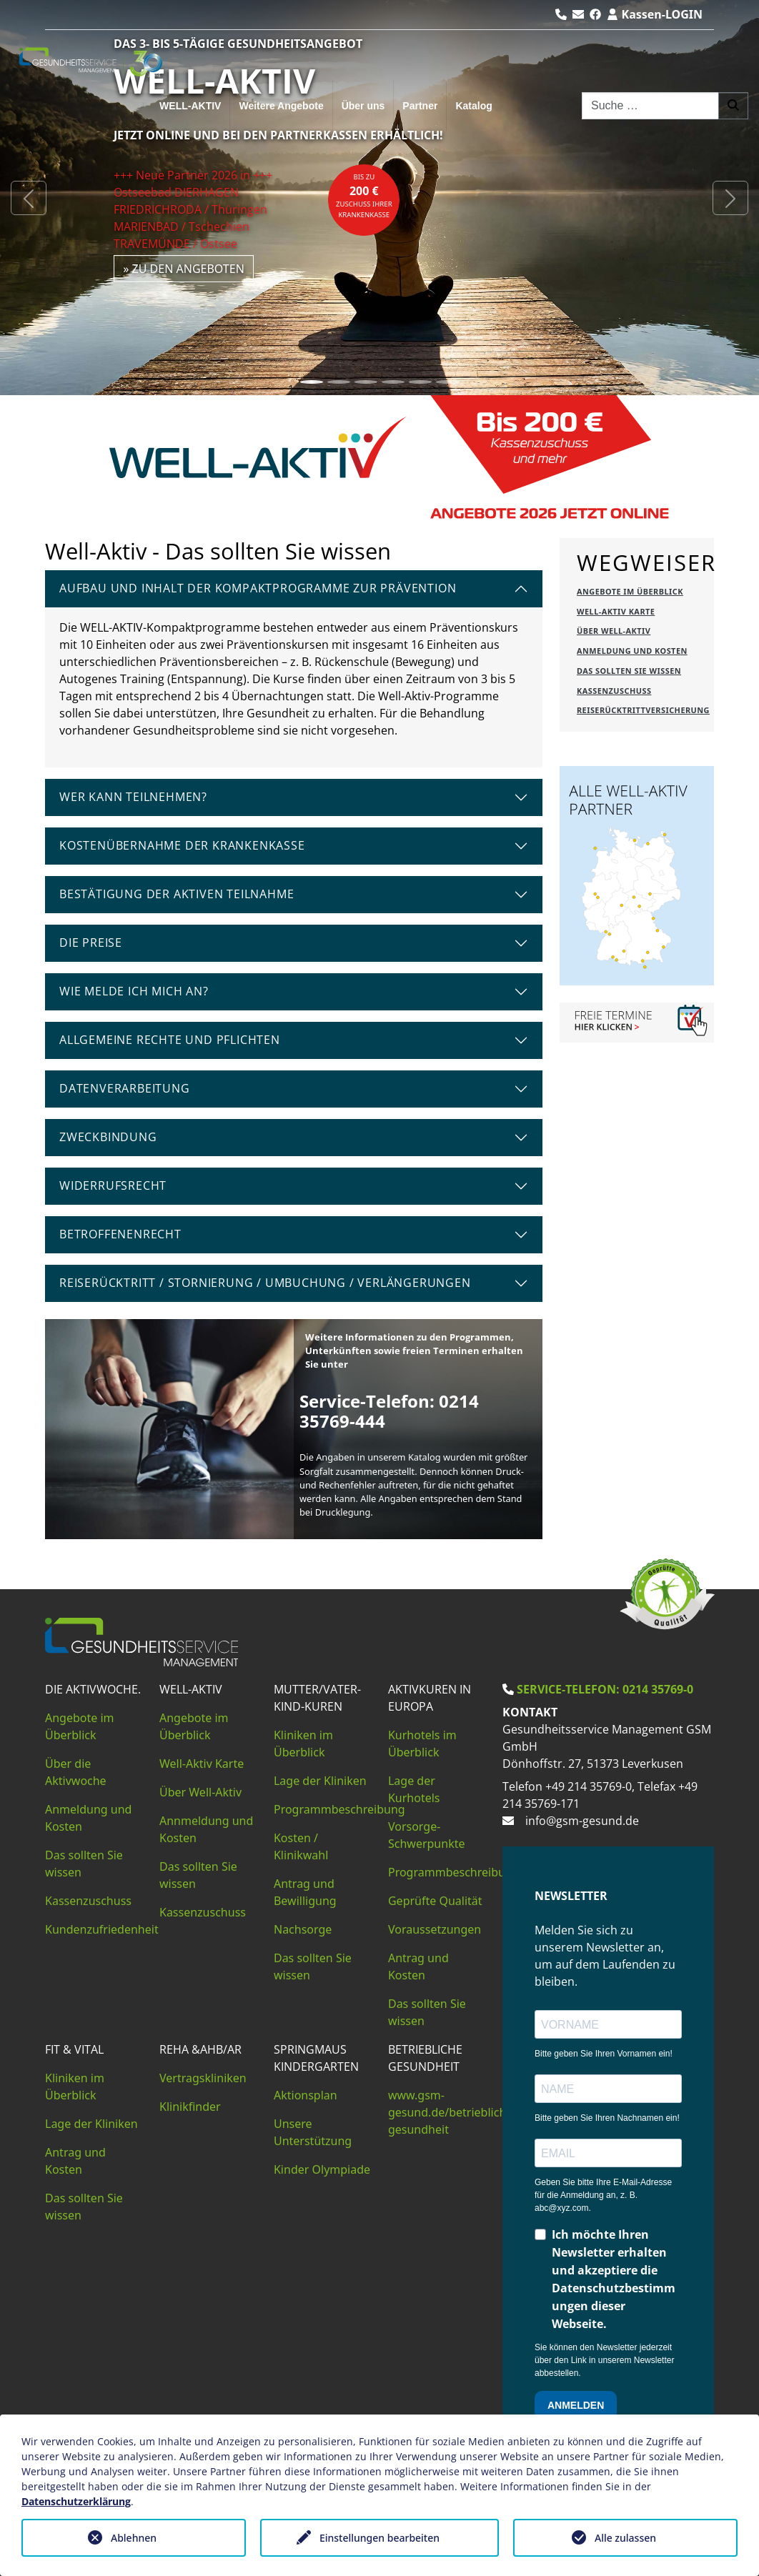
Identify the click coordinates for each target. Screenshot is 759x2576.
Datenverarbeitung (124, 1088)
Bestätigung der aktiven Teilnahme (176, 894)
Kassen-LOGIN (655, 14)
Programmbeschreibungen (460, 1872)
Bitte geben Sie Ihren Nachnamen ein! (607, 2118)
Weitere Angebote (281, 105)
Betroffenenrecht (120, 1234)
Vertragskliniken (203, 2078)
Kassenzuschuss (88, 1901)
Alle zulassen (625, 2538)
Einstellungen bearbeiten (379, 2538)
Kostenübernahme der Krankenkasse (182, 845)
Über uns (363, 105)
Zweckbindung (108, 1137)
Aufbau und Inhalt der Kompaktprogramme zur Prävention (257, 588)
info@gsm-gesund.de (582, 1821)
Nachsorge (303, 1929)
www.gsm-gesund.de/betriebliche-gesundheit (452, 2112)
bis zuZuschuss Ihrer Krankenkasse (364, 195)
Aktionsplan (305, 2095)
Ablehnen (134, 2538)
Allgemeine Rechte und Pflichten (169, 1040)
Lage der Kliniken (320, 1781)
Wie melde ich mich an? (134, 991)
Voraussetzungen (434, 1929)
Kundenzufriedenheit (102, 1929)
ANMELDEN (575, 2405)
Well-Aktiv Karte (201, 1763)
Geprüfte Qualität (435, 1901)
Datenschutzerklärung (76, 2501)
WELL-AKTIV (190, 105)
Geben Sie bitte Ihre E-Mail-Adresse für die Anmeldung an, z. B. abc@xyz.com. (603, 2195)
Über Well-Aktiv (200, 1792)
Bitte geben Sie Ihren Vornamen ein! (604, 2054)
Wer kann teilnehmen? (133, 797)
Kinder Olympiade (322, 2169)
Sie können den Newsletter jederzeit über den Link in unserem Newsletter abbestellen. (604, 2360)
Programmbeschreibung (339, 1809)
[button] (28, 197)
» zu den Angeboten (183, 269)
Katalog (473, 105)
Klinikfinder (190, 2106)
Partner (419, 105)
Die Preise (90, 942)
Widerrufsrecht (113, 1185)
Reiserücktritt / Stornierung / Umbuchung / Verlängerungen (265, 1283)
